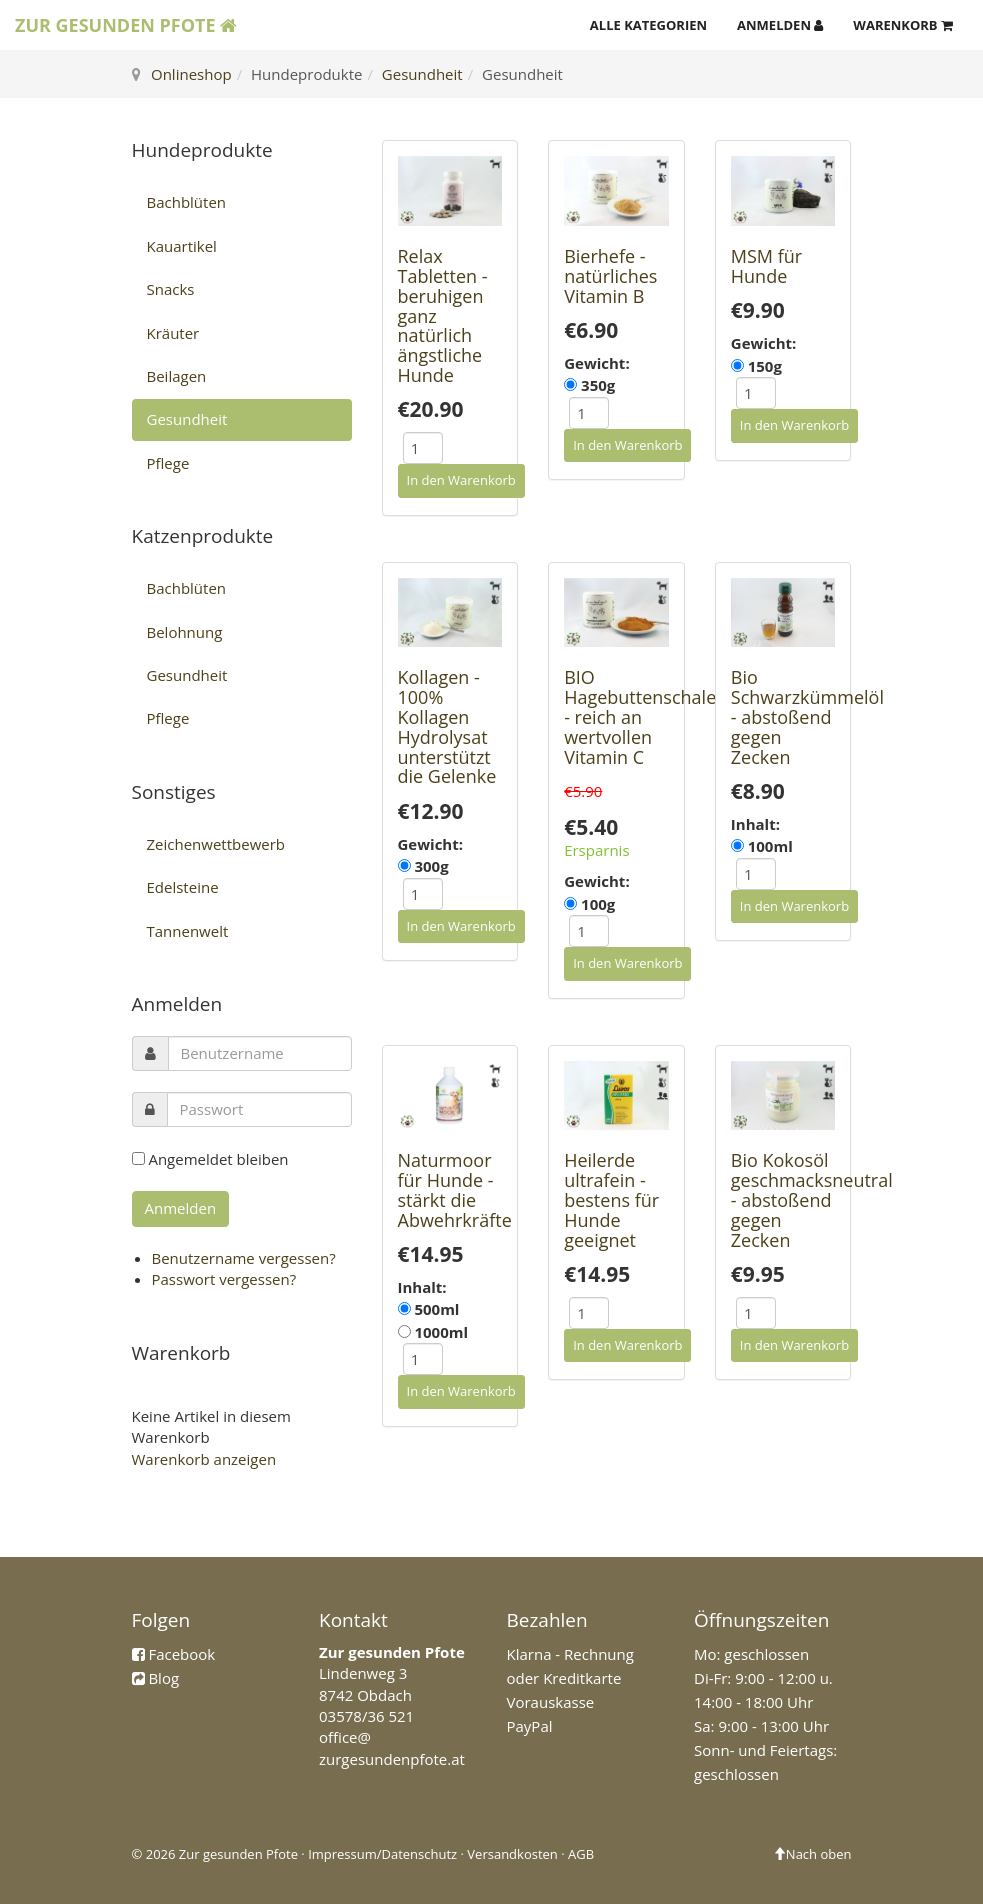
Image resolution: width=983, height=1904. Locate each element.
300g (431, 866)
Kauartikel (182, 246)
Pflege (168, 463)
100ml (770, 846)
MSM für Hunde (766, 266)
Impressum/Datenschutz (382, 1854)
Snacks (171, 289)
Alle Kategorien (648, 25)
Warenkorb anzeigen (204, 1459)
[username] (260, 1053)
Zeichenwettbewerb (216, 844)
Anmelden (780, 25)
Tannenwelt (188, 931)
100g (598, 904)
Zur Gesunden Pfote (126, 25)
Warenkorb (903, 25)
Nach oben (812, 1854)
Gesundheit (422, 74)
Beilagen (177, 376)
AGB (581, 1854)
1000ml (441, 1332)
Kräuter (173, 333)
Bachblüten (187, 202)
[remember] (138, 1158)
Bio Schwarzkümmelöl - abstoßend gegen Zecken (807, 716)
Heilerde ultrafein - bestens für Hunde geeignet (611, 1199)
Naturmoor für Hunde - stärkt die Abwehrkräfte (455, 1189)
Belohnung (185, 632)
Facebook (181, 1654)
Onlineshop (191, 74)
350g (598, 385)
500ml (436, 1309)
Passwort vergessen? (224, 1279)
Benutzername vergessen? (244, 1258)
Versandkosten (512, 1854)
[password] (259, 1109)
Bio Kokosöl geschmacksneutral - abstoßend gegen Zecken (812, 1199)
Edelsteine (183, 887)
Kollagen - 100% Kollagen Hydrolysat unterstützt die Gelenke (447, 726)
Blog (163, 1678)
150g (765, 366)
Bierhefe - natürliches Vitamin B (610, 276)
